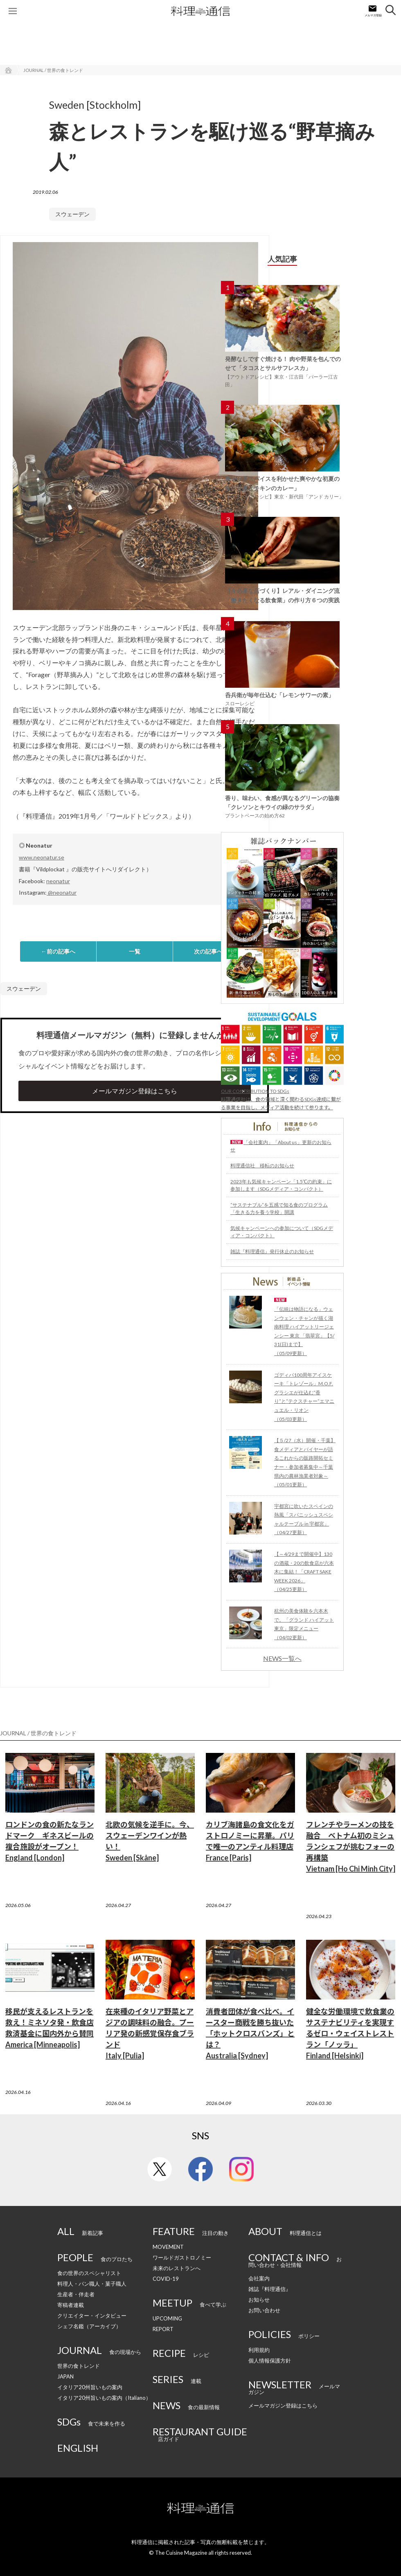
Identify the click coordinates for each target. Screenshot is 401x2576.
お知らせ (259, 2299)
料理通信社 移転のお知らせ (262, 1165)
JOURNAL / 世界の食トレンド (53, 70)
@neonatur (62, 892)
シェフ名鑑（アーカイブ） (89, 2326)
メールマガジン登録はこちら (134, 1091)
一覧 (134, 951)
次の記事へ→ (211, 951)
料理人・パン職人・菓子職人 (91, 2283)
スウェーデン (72, 214)
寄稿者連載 (70, 2305)
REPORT (163, 2329)
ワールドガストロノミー (182, 2257)
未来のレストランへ (176, 2268)
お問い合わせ (264, 2310)
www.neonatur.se (41, 857)
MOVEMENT (168, 2247)
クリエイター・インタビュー (91, 2315)
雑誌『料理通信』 (269, 2289)
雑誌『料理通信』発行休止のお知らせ (272, 1251)
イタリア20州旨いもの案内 (89, 2387)
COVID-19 (166, 2278)
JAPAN (65, 2376)
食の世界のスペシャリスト (89, 2273)
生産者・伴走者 (76, 2294)
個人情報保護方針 (269, 2360)
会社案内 (259, 2278)
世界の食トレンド (78, 2366)
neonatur (58, 880)
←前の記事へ (58, 951)
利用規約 (259, 2350)
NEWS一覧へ (282, 1658)
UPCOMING (167, 2318)
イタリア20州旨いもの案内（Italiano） (104, 2397)
